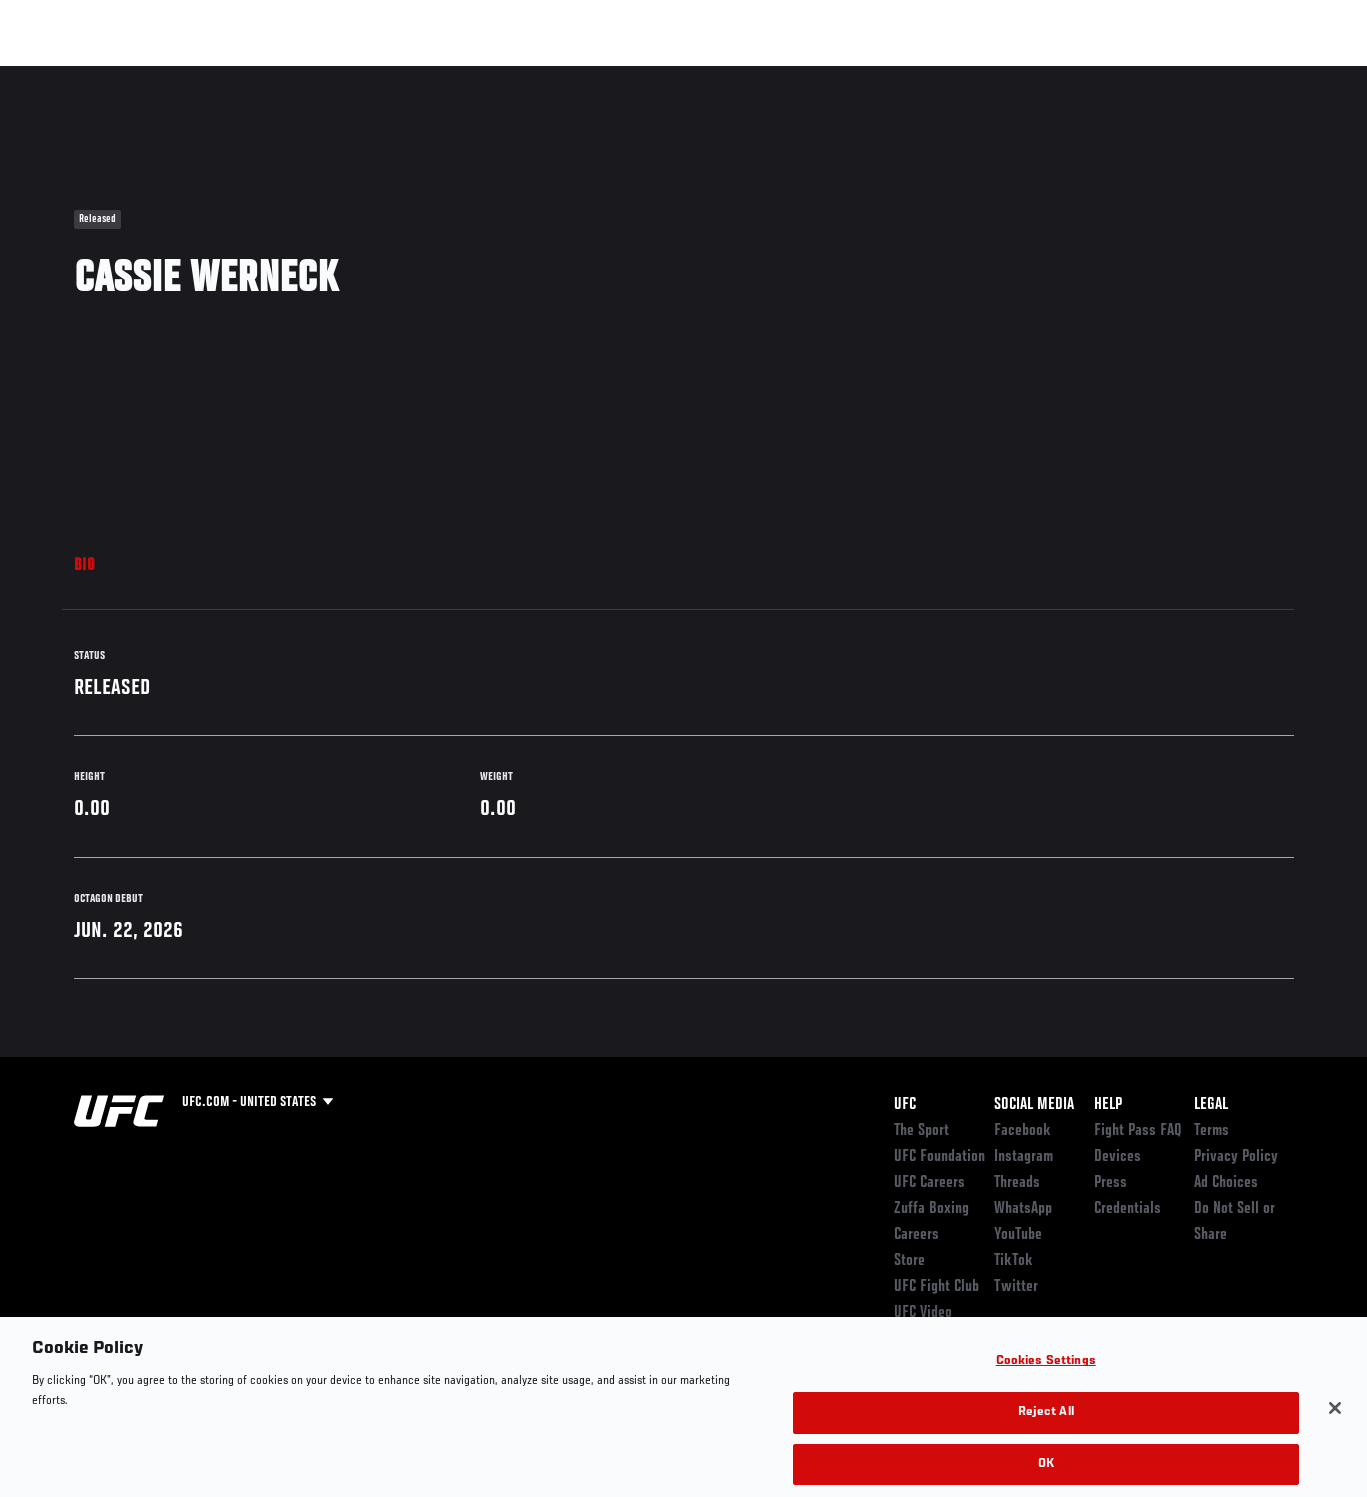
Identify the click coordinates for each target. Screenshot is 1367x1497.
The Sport (921, 1131)
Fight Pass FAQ (1138, 1131)
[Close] (1335, 1431)
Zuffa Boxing (1158, 76)
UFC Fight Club (936, 1287)
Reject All (1046, 1435)
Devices (1117, 1157)
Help (1108, 1105)
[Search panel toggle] (1302, 76)
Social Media (1034, 1105)
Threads (1017, 1183)
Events (54, 76)
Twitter (1016, 1287)
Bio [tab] (85, 566)
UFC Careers (929, 1183)
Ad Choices (1226, 1183)
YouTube (1018, 1235)
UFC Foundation (939, 1157)
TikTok (1013, 1261)
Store (909, 1261)
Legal (1211, 1105)
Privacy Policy (1236, 1157)
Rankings (139, 76)
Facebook (1022, 1131)
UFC (905, 1105)
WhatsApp (1023, 1209)
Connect (981, 76)
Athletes (228, 76)
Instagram (1023, 1157)
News (306, 76)
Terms (1211, 1131)
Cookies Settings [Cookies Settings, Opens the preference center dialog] (1046, 1384)
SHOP (1247, 76)
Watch (1062, 76)
